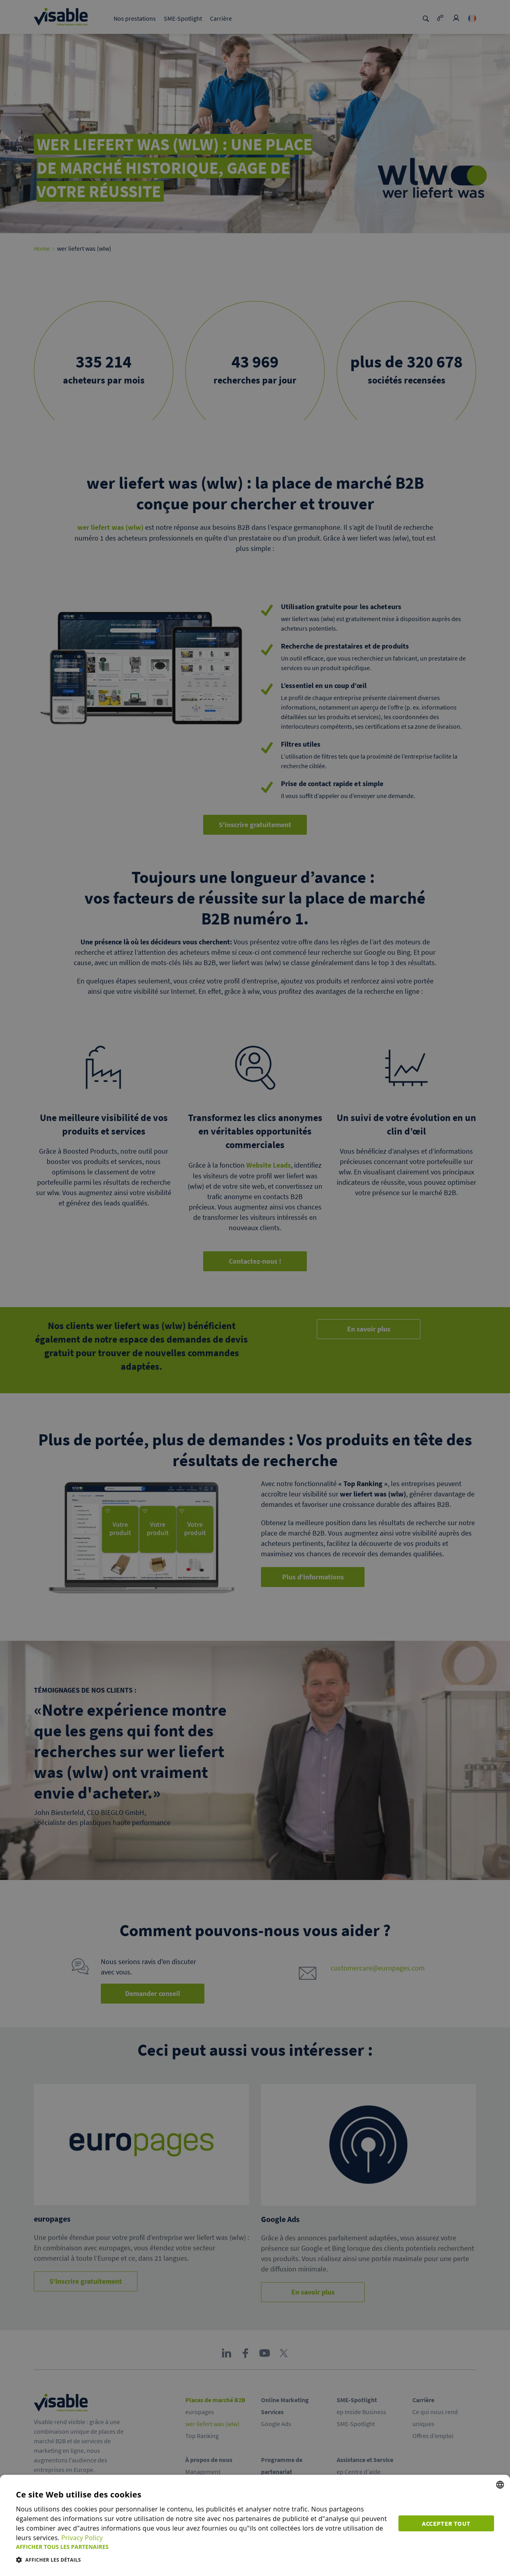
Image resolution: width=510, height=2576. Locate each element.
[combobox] (500, 2485)
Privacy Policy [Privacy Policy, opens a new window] (82, 2537)
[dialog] (255, 2525)
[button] (202, 2547)
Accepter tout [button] (446, 2523)
